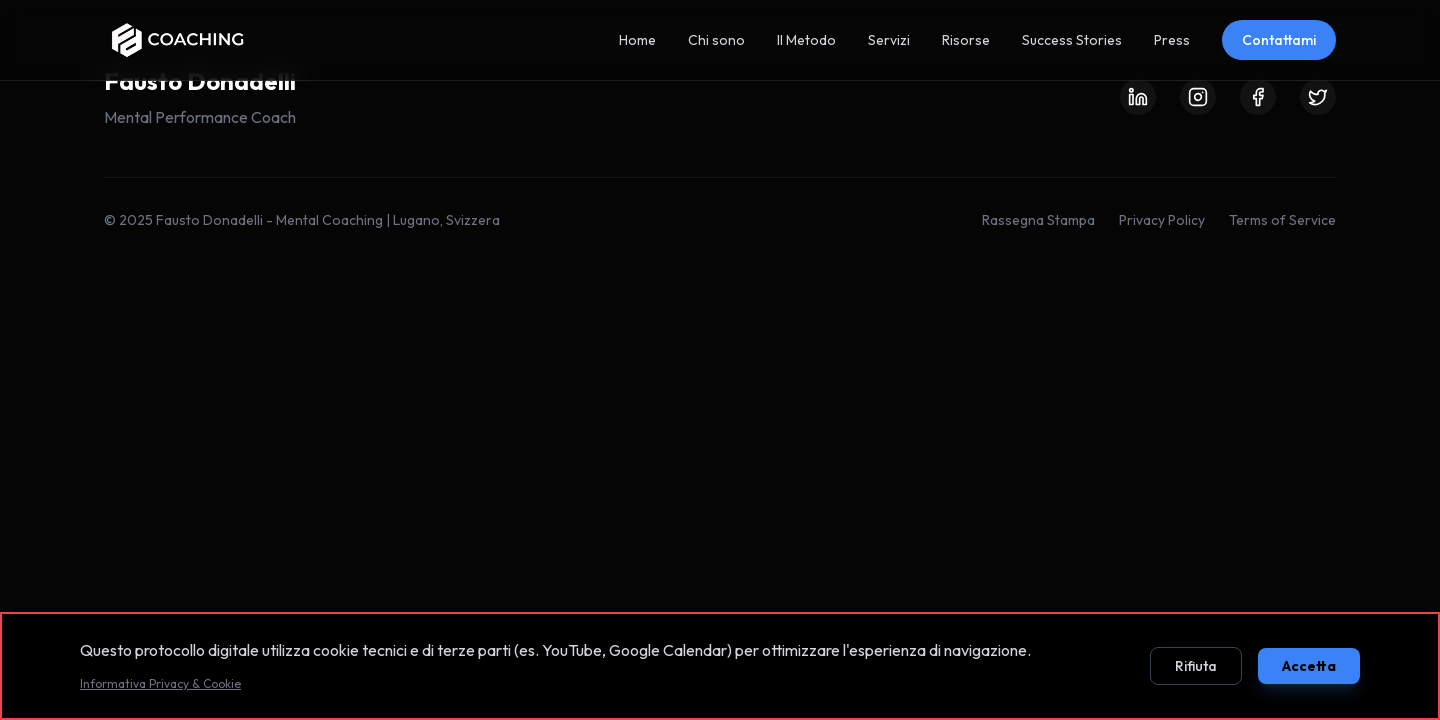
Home (637, 40)
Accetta (1309, 666)
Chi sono (716, 40)
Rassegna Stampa (1038, 220)
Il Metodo (806, 40)
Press (1172, 40)
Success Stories (1072, 40)
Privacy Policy (1162, 220)
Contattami (1279, 40)
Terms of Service (1282, 220)
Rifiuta (1196, 666)
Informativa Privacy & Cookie (160, 683)
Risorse (966, 40)
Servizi (889, 40)
